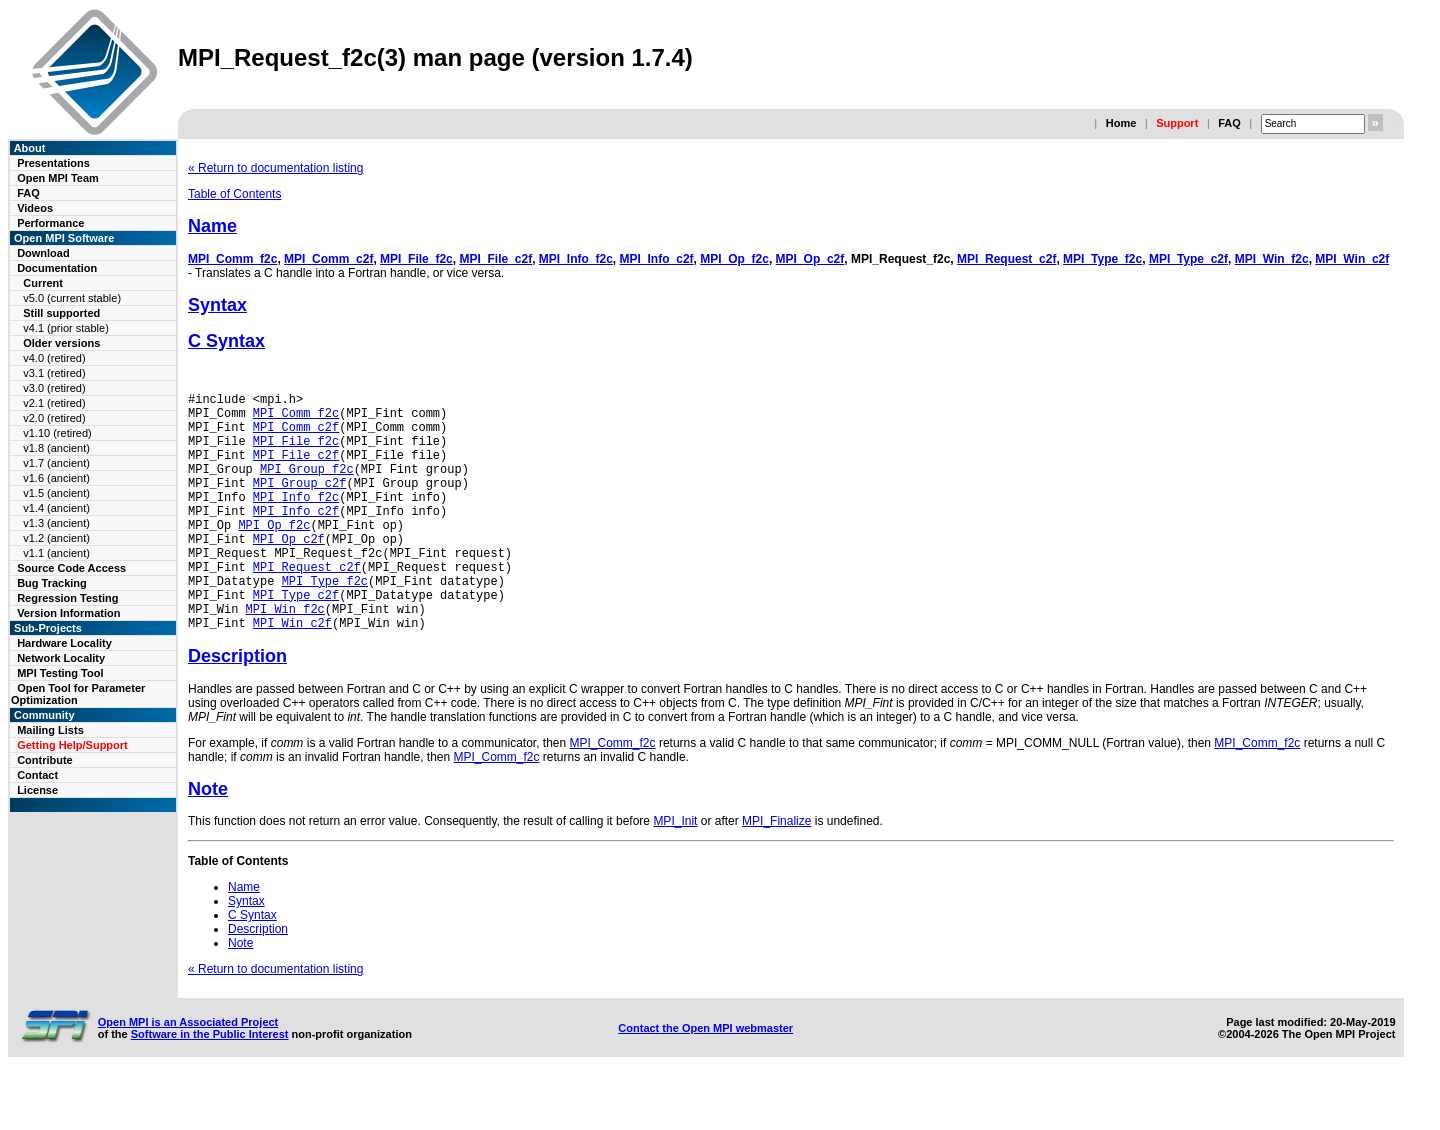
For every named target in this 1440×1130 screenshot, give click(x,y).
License (37, 790)
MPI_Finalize (776, 872)
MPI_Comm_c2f (328, 259)
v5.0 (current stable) (72, 298)
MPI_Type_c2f (1188, 259)
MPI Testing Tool (60, 673)
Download (43, 253)
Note (208, 840)
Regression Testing (67, 598)
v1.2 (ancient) (56, 538)
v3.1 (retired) (54, 373)
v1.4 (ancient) (56, 508)
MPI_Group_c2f (300, 503)
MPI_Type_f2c (1102, 259)
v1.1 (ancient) (56, 553)
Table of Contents (234, 194)
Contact (37, 775)
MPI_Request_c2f (1006, 259)
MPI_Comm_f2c (232, 259)
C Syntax (226, 341)
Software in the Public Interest (210, 1085)
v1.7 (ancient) (56, 463)
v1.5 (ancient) (56, 493)
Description (237, 707)
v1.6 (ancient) (56, 478)
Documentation (57, 268)
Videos (35, 208)
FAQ (1229, 123)
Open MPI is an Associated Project (188, 1073)
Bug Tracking (52, 583)
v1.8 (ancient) (56, 448)
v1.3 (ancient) (56, 523)
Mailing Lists (50, 730)
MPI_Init (675, 872)
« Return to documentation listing (275, 168)
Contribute (45, 760)
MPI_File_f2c (416, 259)
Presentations (53, 163)
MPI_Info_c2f (657, 259)
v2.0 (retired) (54, 418)
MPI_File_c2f (495, 259)
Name (212, 226)
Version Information (68, 613)
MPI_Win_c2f (1352, 259)
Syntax (217, 305)
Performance (50, 223)
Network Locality (61, 658)
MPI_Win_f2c (1272, 259)
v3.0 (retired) (54, 388)
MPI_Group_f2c (307, 486)
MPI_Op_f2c (734, 259)
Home (1121, 123)
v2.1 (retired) (54, 403)
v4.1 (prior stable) (66, 328)
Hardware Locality (64, 643)
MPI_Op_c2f (810, 259)
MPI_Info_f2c (576, 259)
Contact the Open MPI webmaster (705, 1079)
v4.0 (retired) (54, 358)
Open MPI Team (58, 178)
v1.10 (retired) (57, 433)
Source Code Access (71, 568)
